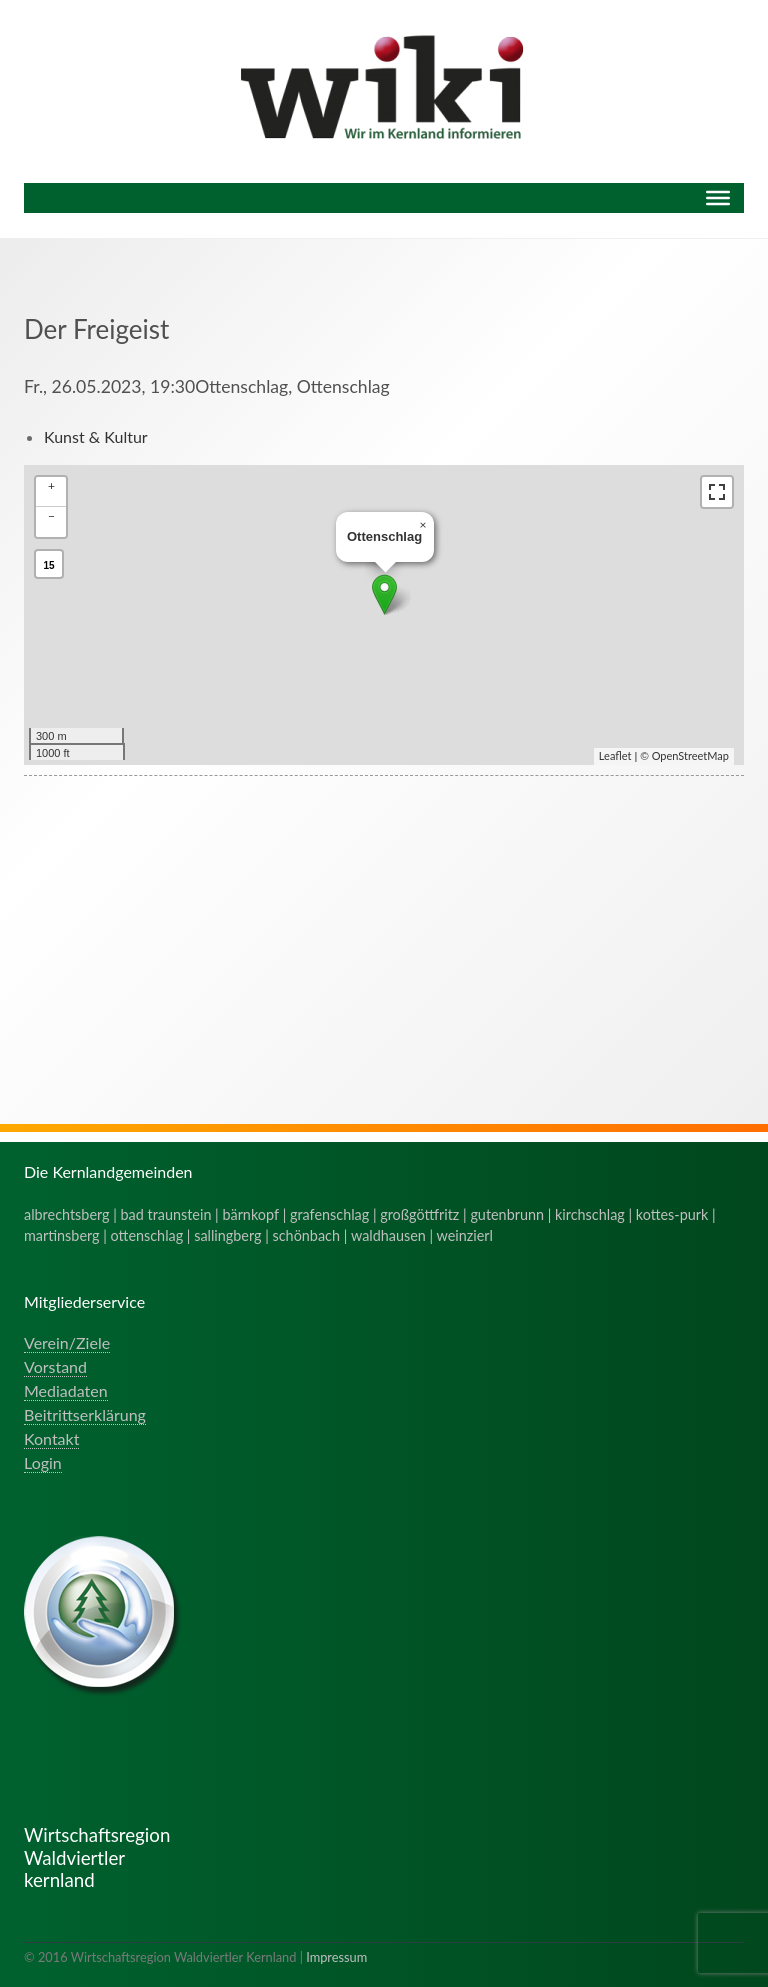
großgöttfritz (419, 1214)
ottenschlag (147, 1235)
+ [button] (51, 485)
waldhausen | (394, 1235)
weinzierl (465, 1235)
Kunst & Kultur (96, 436)
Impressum (336, 1957)
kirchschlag (590, 1214)
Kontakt (51, 1438)
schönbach (306, 1235)
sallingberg (227, 1235)
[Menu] (718, 198)
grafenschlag (329, 1214)
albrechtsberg (67, 1214)
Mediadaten (66, 1390)
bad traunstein (166, 1214)
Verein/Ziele (67, 1342)
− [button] (51, 515)
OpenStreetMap (690, 755)
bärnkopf (250, 1214)
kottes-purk (672, 1214)
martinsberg (62, 1235)
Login (43, 1462)
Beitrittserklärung (85, 1414)
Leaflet (615, 755)
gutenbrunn (507, 1214)
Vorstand (55, 1366)
